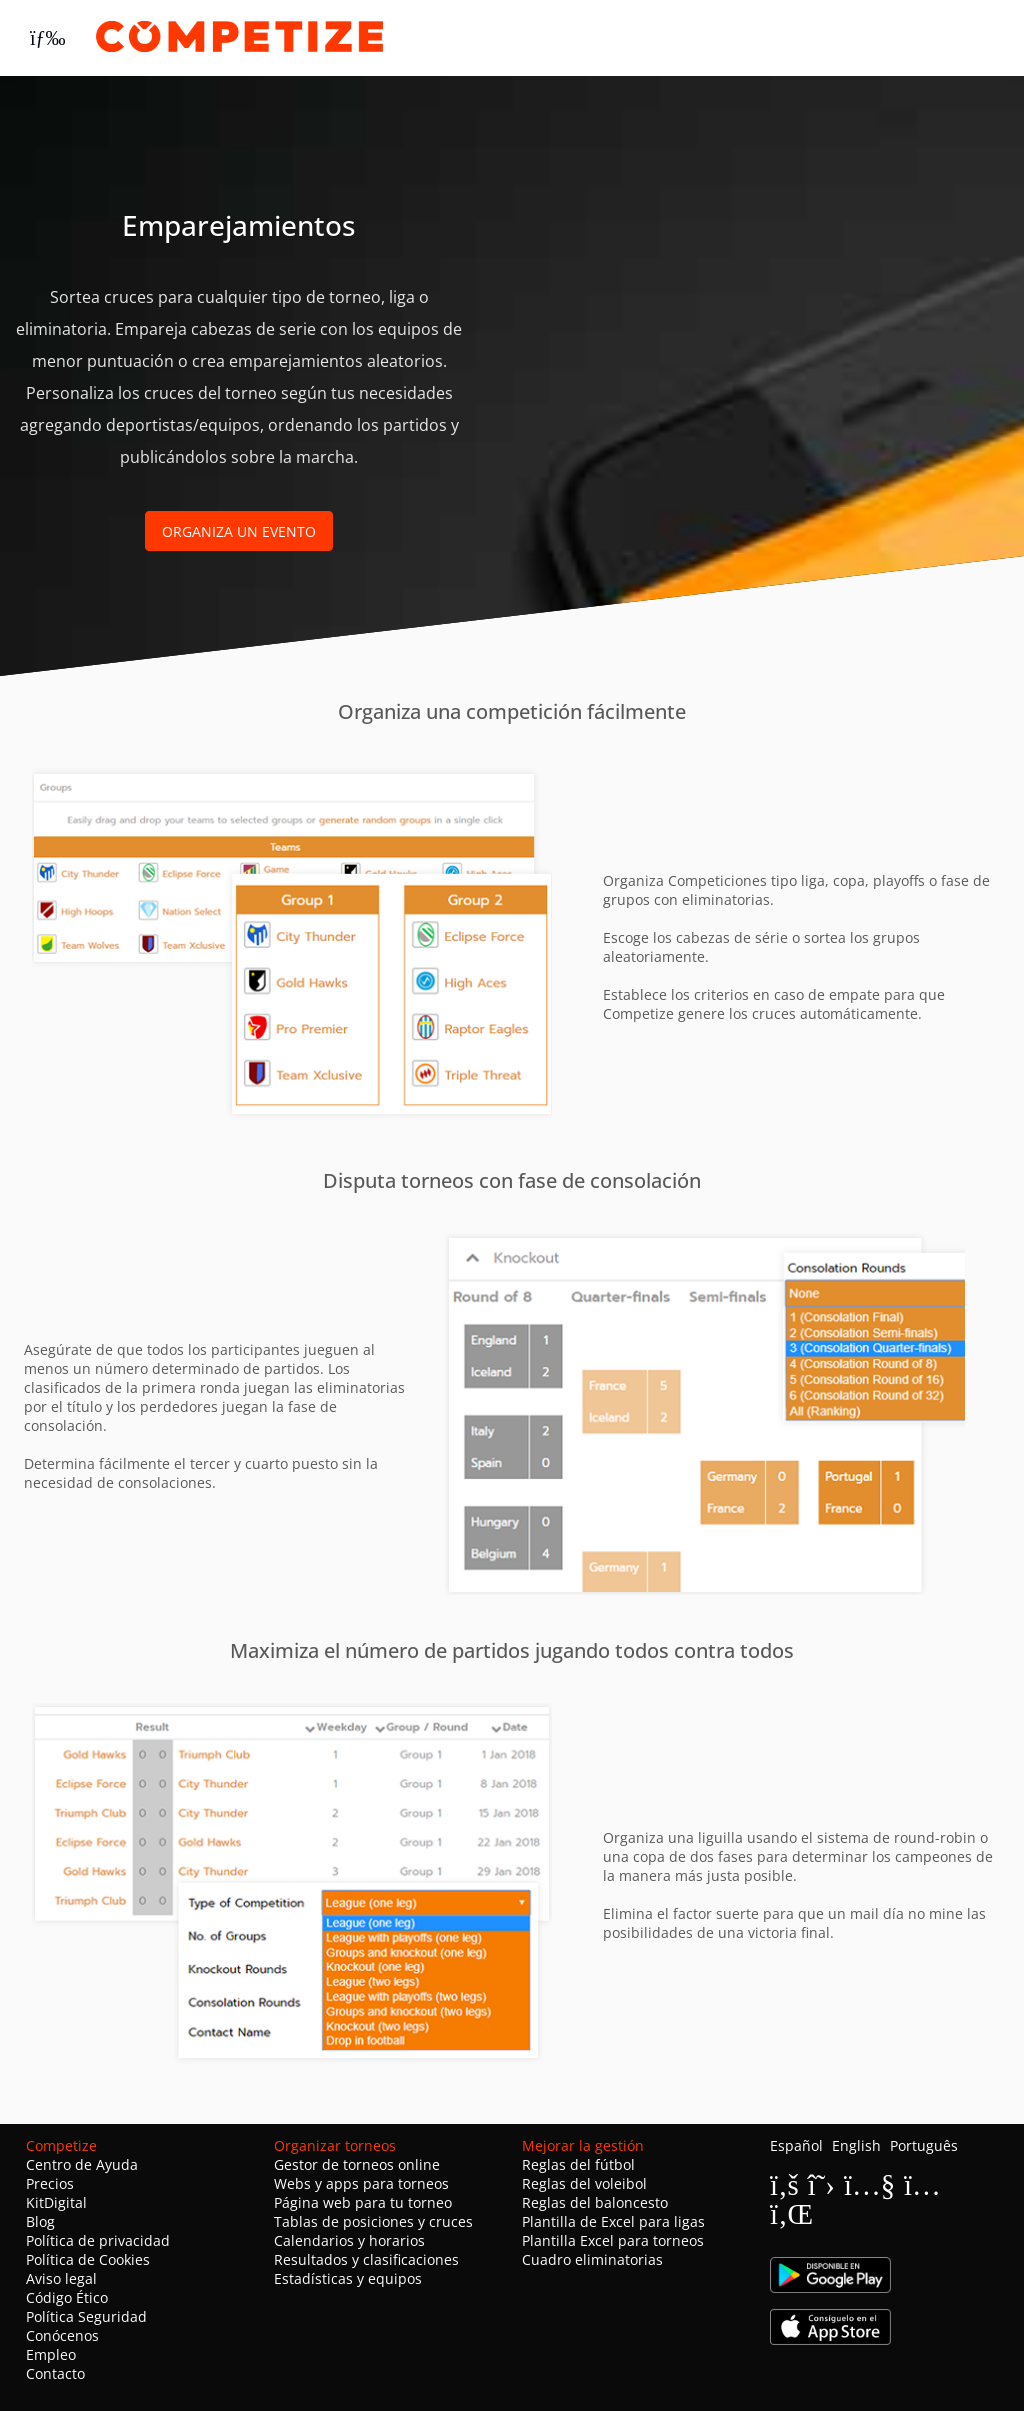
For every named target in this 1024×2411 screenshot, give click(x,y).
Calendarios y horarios (349, 2240)
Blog (40, 2221)
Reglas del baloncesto (595, 2202)
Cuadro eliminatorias (592, 2259)
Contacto (55, 2373)
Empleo (51, 2354)
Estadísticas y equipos (348, 2278)
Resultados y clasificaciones (366, 2259)
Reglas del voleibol (584, 2183)
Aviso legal (61, 2278)
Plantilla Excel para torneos (613, 2240)
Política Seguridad (86, 2316)
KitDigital (56, 2202)
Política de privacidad (98, 2240)
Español (796, 2145)
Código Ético (67, 2297)
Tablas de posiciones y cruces (373, 2221)
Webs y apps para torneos (361, 2183)
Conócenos (62, 2335)
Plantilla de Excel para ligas (613, 2221)
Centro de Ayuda (82, 2164)
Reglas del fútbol (578, 2164)
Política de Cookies (88, 2259)
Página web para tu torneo (363, 2202)
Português (924, 2145)
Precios (50, 2183)
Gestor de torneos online (357, 2164)
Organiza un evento (239, 531)
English (856, 2145)
